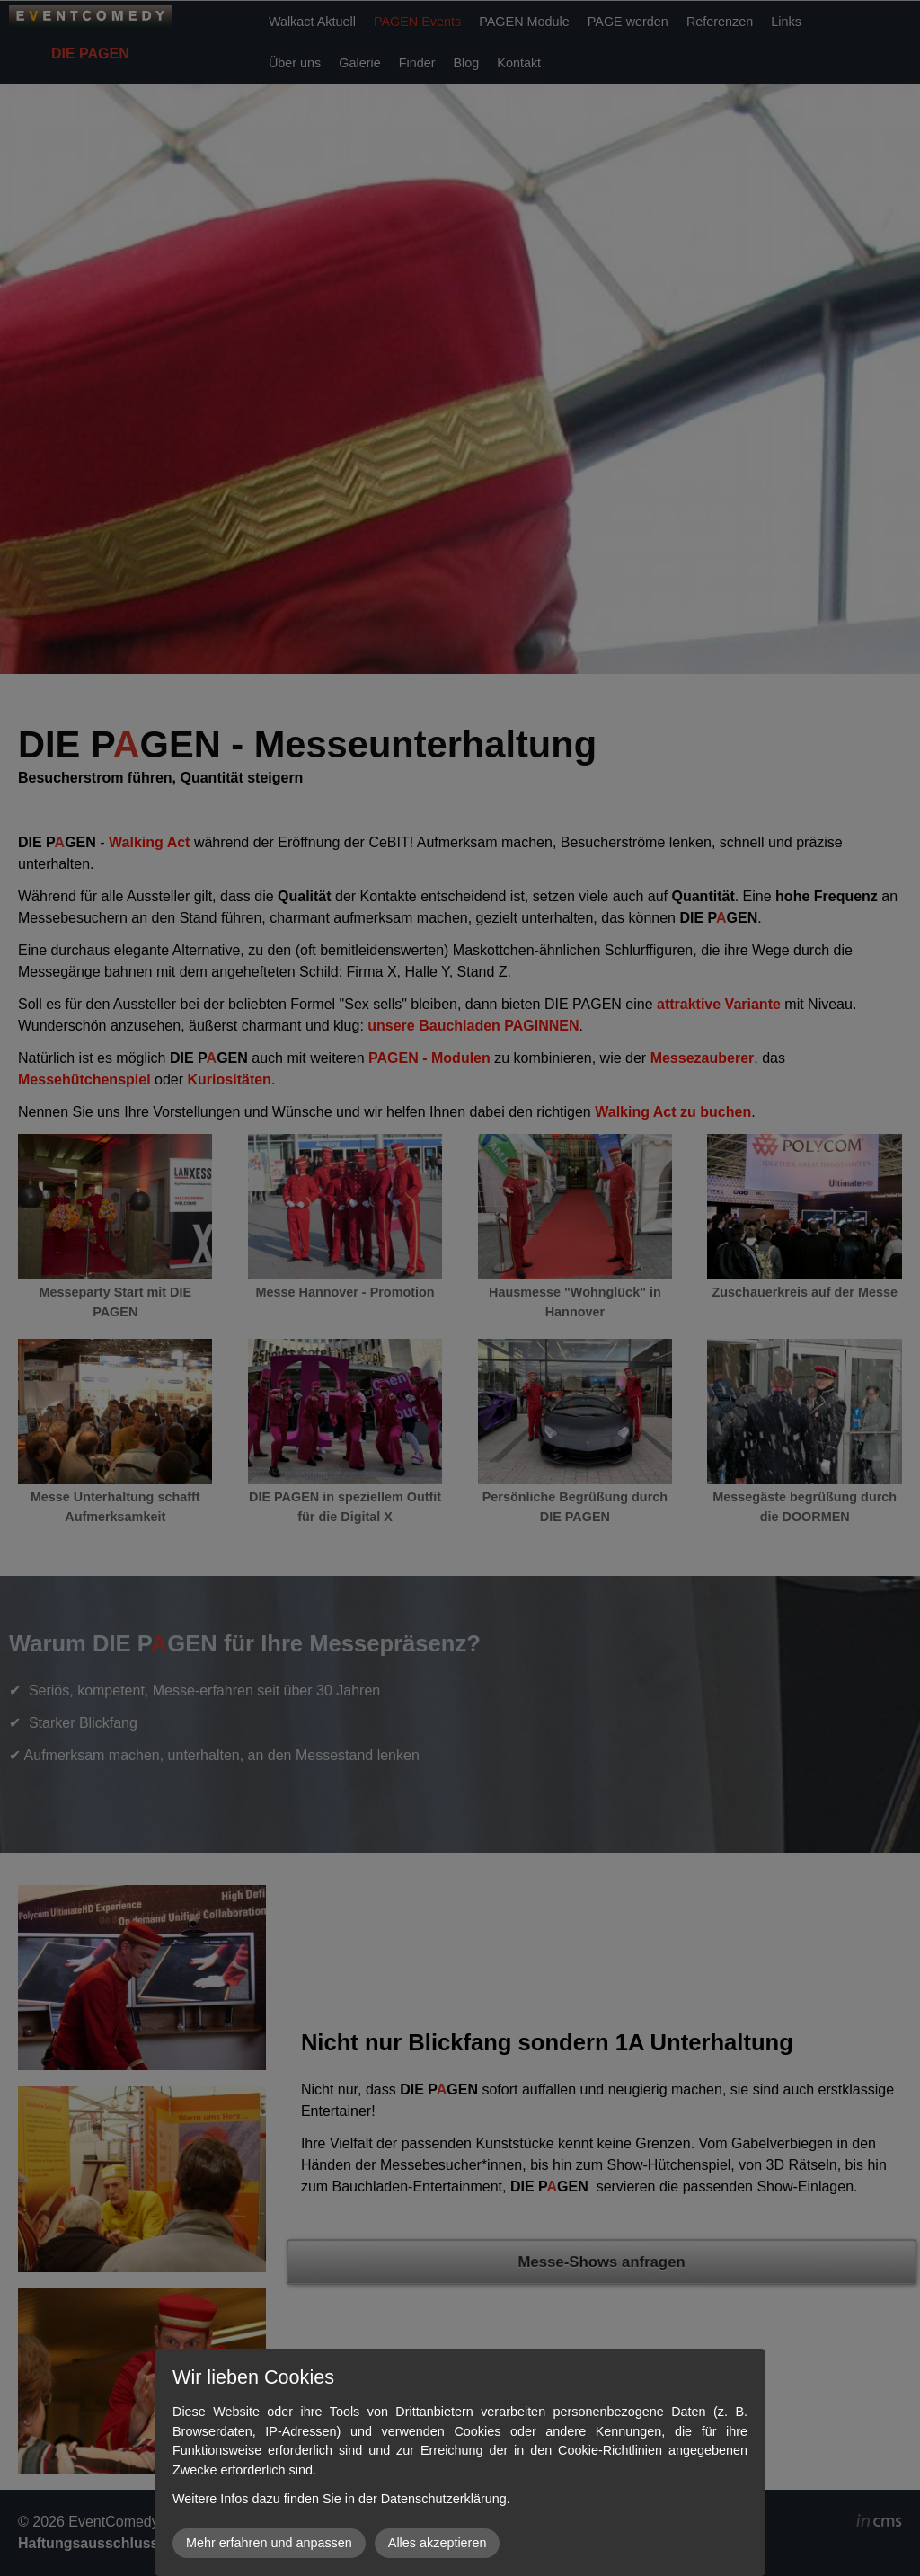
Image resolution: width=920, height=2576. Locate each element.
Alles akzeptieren (437, 2543)
